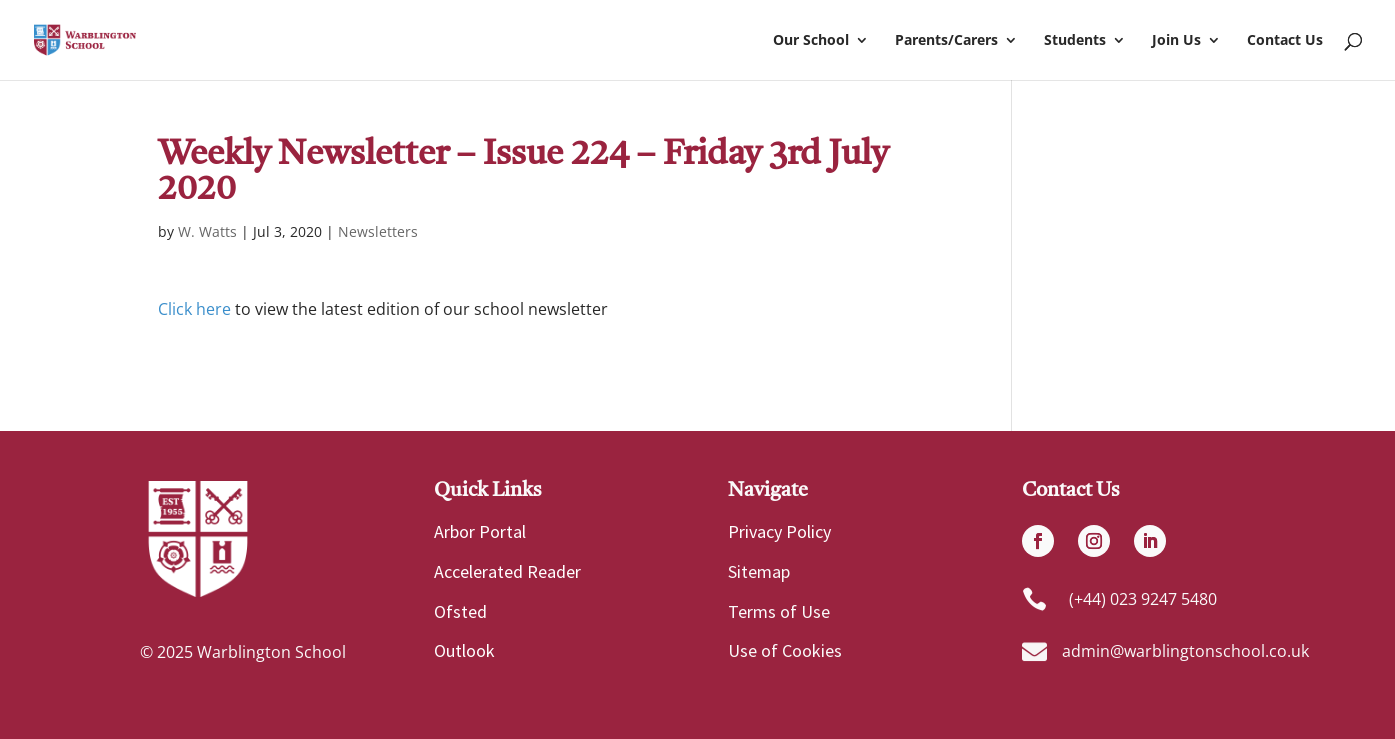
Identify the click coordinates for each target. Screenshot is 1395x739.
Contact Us (1285, 41)
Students (1075, 41)
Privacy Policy (779, 531)
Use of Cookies (785, 650)
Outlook (464, 650)
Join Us (1176, 41)
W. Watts (207, 231)
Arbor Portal (480, 531)
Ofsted (460, 611)
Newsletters (378, 231)
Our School (811, 41)
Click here (194, 309)
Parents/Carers (946, 41)
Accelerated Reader (507, 571)
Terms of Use (779, 611)
